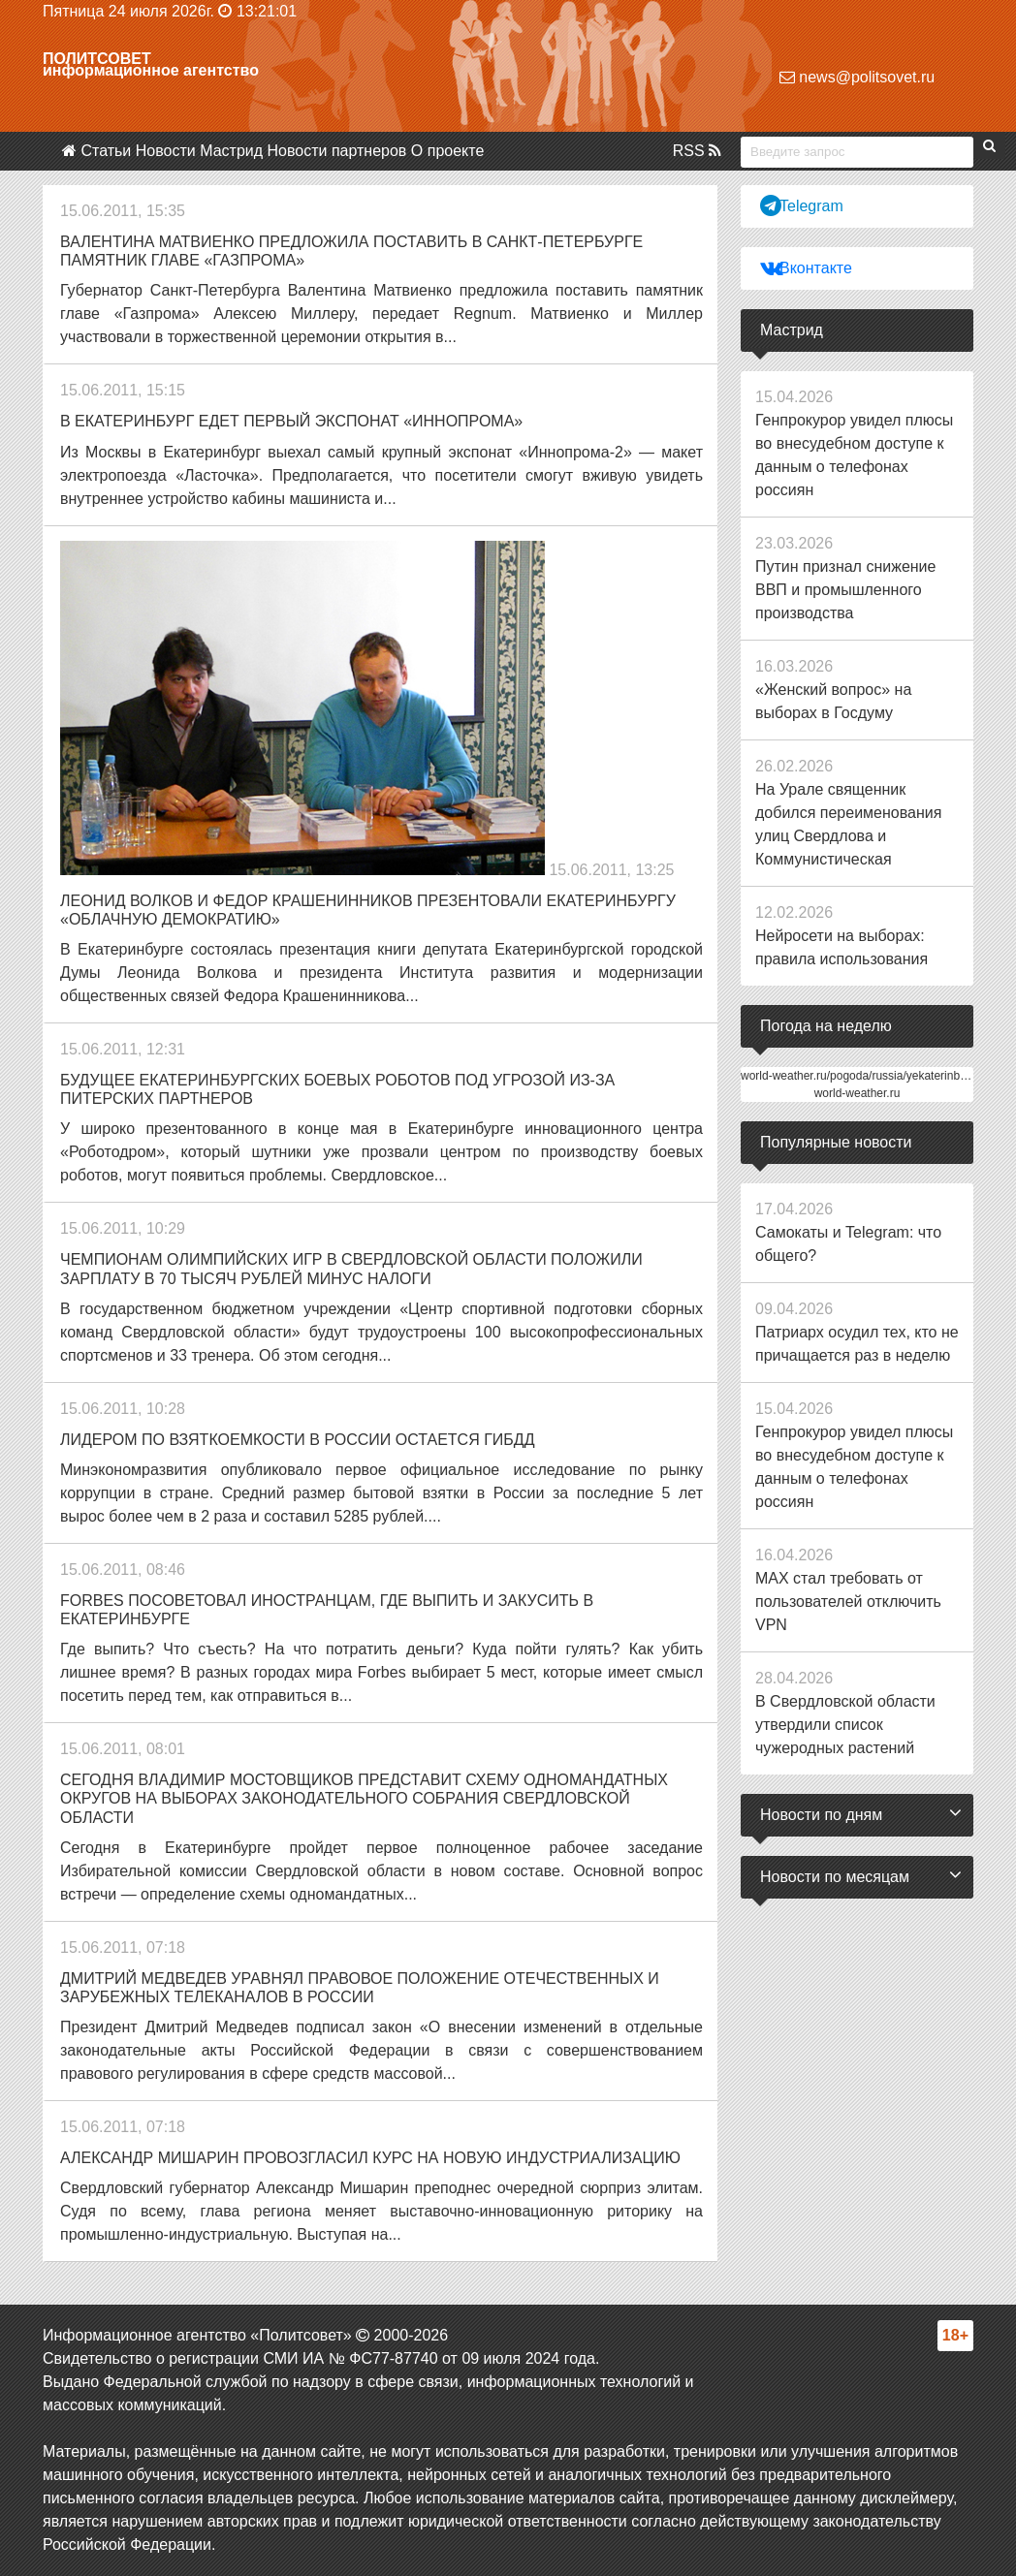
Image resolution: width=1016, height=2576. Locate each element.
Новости (166, 150)
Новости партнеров (337, 150)
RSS (697, 150)
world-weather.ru (857, 1093)
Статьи (105, 150)
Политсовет (97, 58)
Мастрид (231, 150)
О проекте (447, 150)
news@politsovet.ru (857, 77)
